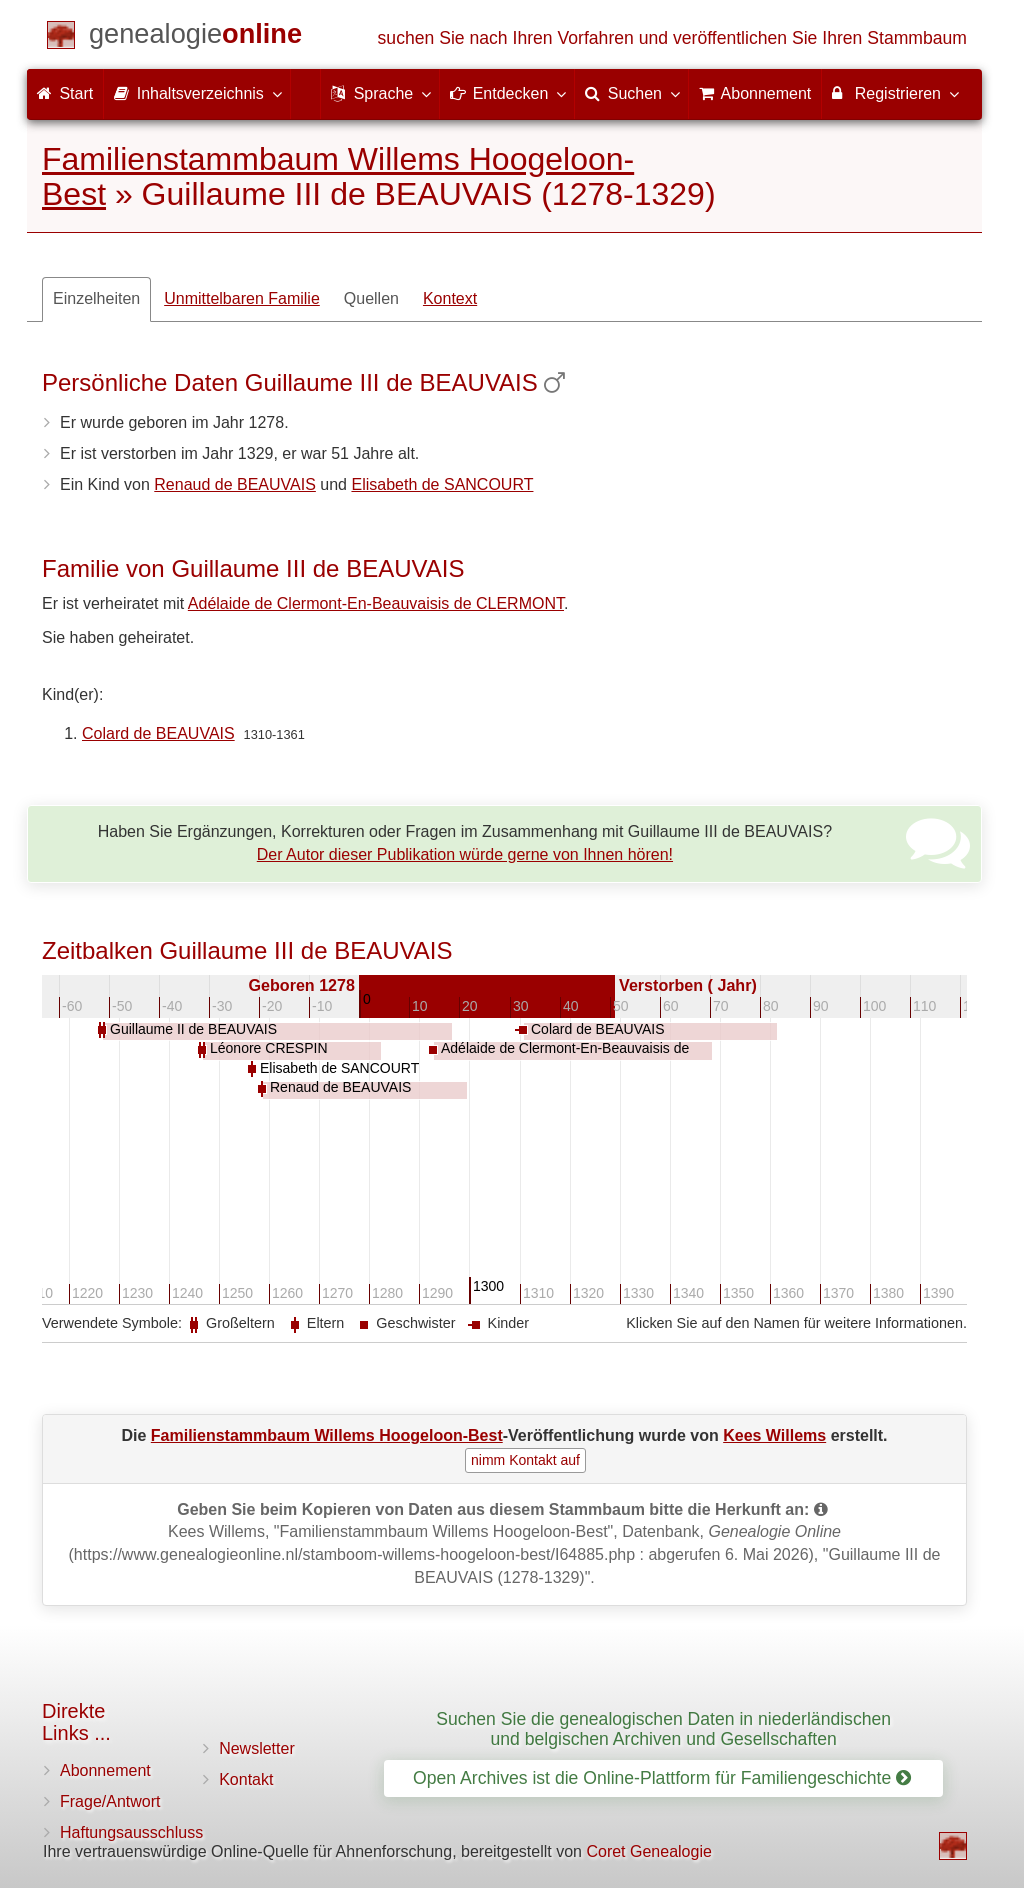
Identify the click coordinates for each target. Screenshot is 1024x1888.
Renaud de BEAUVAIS (235, 484)
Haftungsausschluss (131, 1832)
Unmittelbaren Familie (242, 298)
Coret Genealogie (648, 1851)
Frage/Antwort (110, 1801)
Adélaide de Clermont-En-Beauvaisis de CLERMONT (376, 603)
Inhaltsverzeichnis (197, 93)
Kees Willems (774, 1435)
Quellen (371, 298)
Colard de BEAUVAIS (158, 733)
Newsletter (257, 1748)
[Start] (195, 37)
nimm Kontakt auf (525, 1460)
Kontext (450, 298)
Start (65, 93)
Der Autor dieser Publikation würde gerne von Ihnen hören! (465, 854)
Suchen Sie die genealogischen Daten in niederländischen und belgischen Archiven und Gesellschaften (663, 1728)
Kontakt (246, 1779)
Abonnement (105, 1770)
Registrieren (894, 93)
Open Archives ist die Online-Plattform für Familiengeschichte (662, 1778)
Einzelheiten (96, 298)
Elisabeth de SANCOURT (442, 484)
